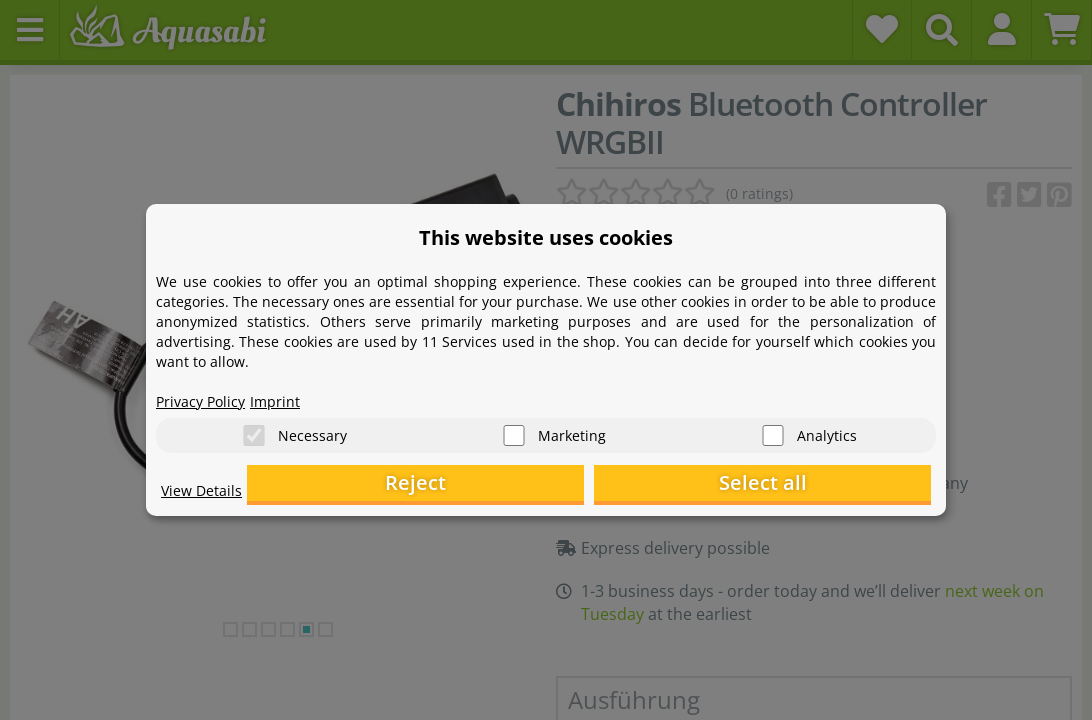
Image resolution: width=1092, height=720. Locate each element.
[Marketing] (514, 430)
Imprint (291, 396)
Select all (831, 485)
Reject (621, 485)
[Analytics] (773, 430)
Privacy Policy (207, 396)
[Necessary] (254, 430)
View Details (206, 496)
